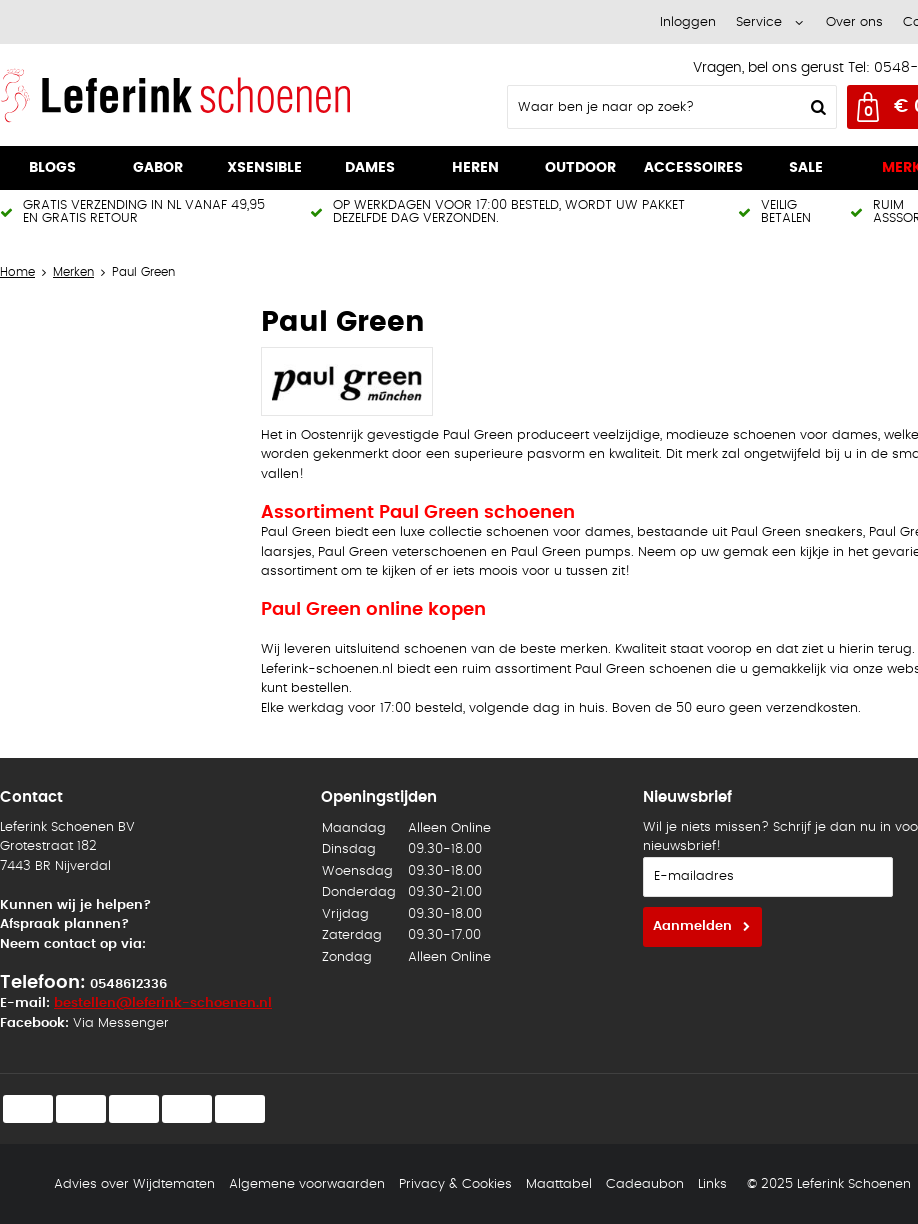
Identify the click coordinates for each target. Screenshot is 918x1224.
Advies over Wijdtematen (134, 1184)
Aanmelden (692, 926)
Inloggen (688, 22)
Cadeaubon (645, 1184)
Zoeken (816, 107)
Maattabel (559, 1184)
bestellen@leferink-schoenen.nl (163, 1003)
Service (759, 22)
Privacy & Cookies (455, 1184)
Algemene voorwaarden (307, 1184)
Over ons (854, 22)
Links (712, 1184)
